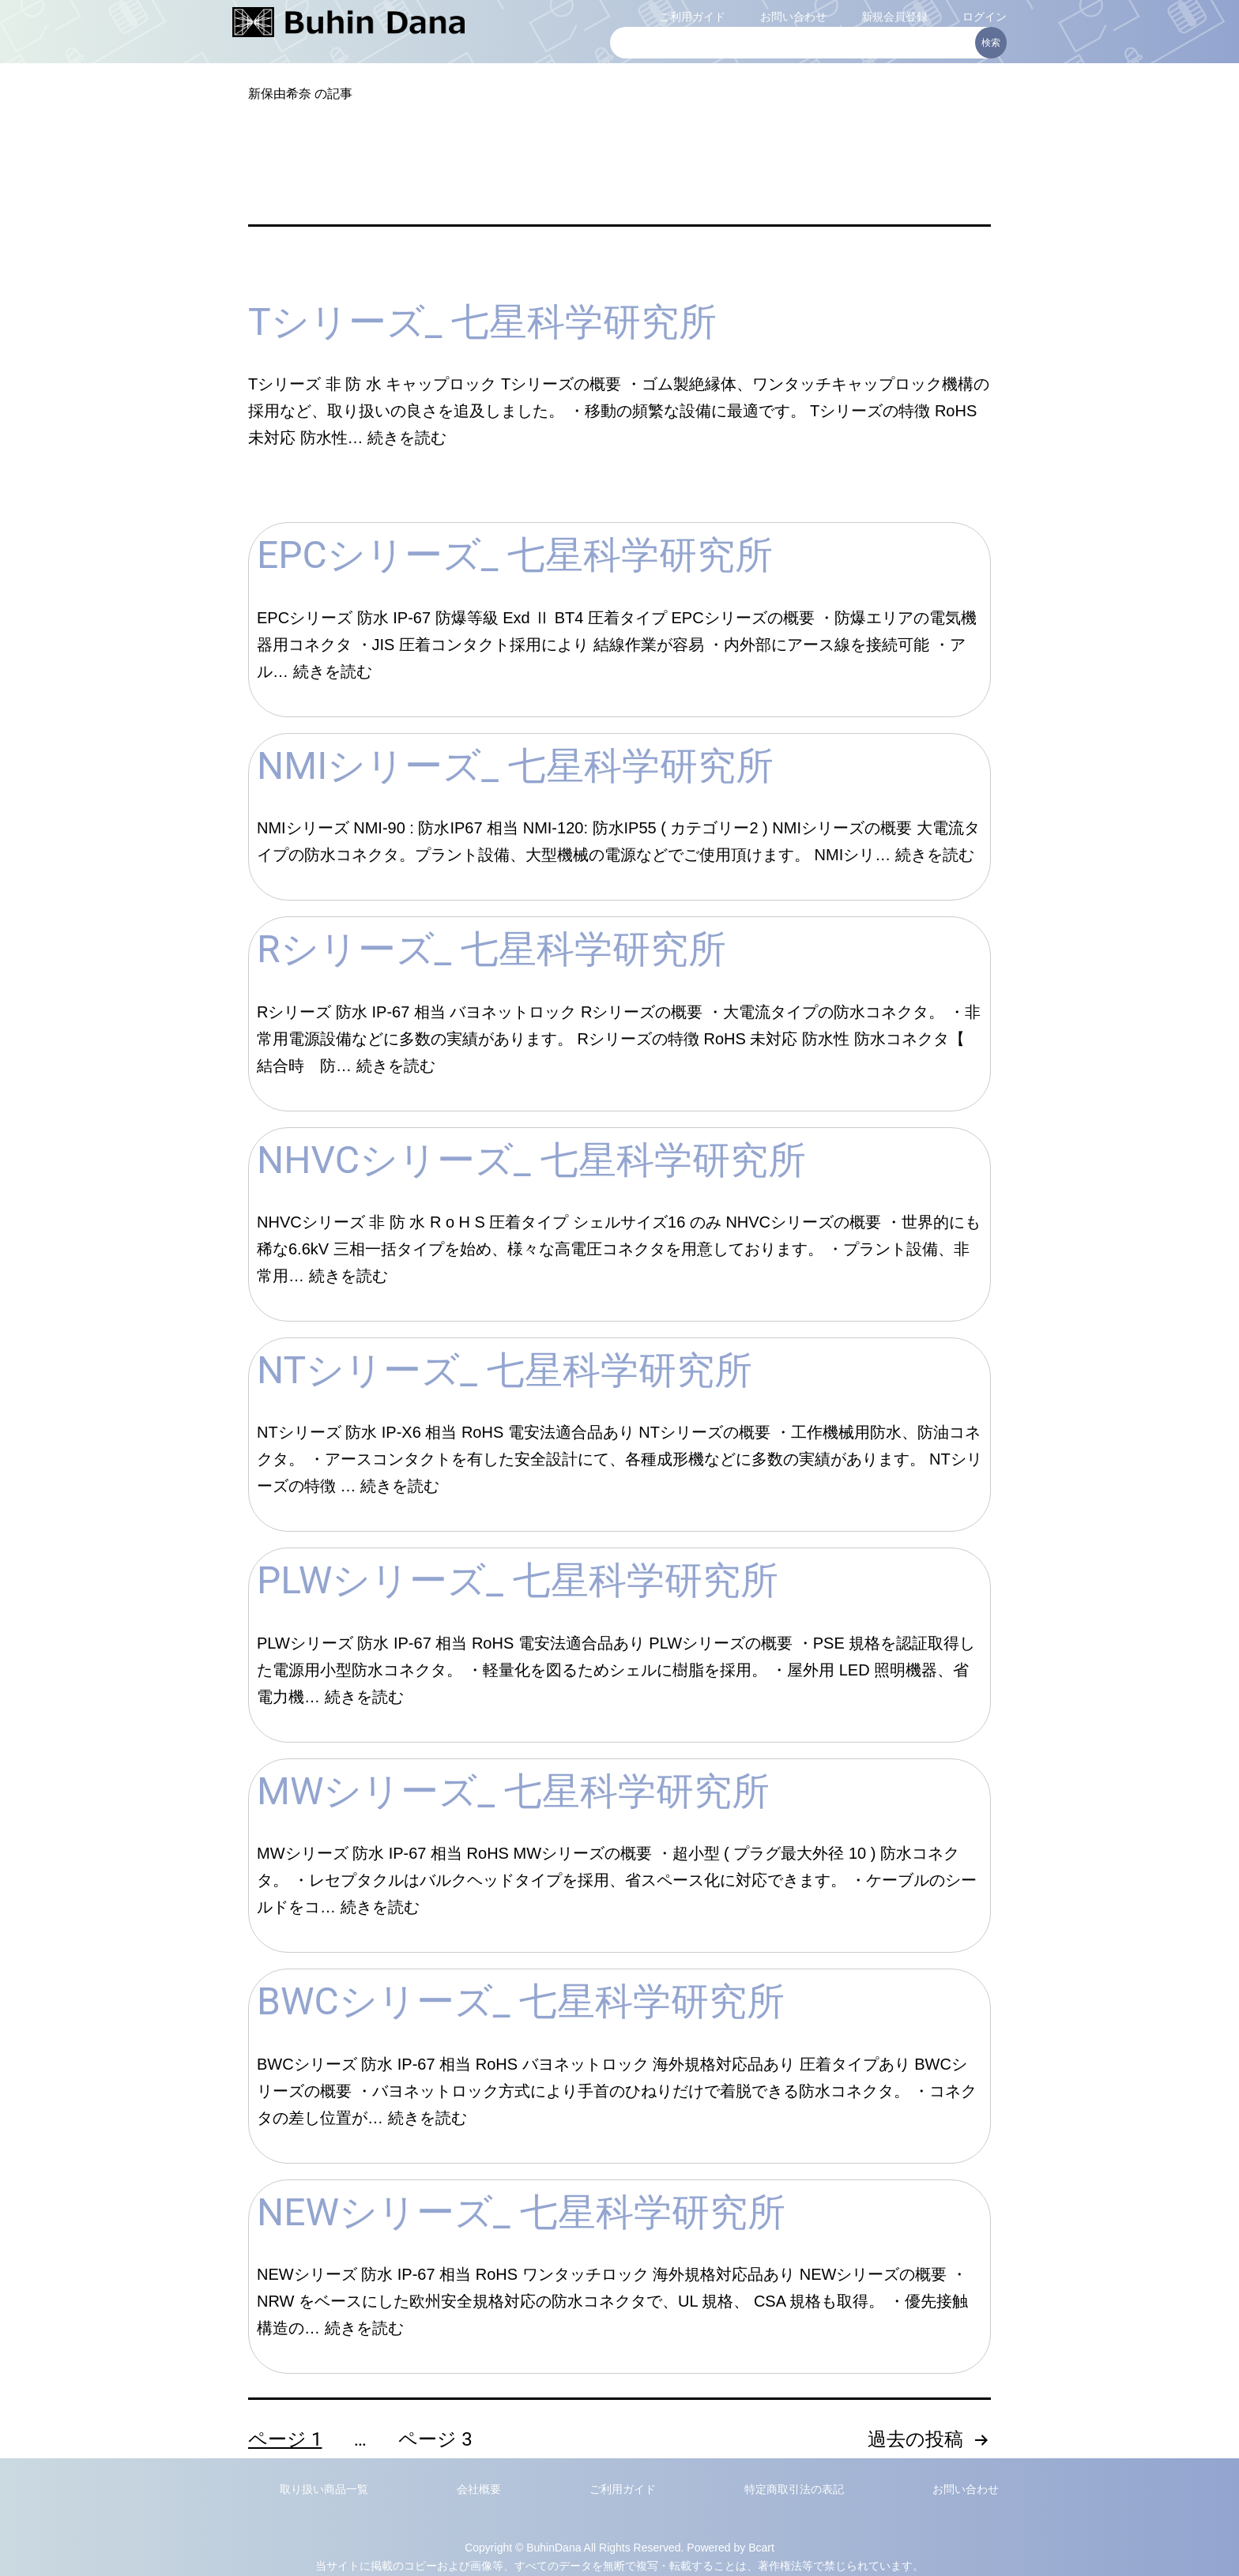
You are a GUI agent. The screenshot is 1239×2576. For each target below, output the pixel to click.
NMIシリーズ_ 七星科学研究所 (515, 765)
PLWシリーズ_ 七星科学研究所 (517, 1580)
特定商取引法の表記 (794, 2489)
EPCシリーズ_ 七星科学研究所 (515, 554)
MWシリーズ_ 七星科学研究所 (513, 1791)
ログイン (984, 16)
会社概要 (479, 2489)
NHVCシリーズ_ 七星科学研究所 (531, 1160)
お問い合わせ (793, 16)
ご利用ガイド (692, 16)
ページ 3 (435, 2439)
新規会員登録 (894, 16)
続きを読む (406, 437)
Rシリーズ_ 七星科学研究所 (491, 949)
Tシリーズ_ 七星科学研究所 (482, 321)
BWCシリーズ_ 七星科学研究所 (521, 2001)
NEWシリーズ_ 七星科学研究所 (521, 2212)
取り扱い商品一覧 (324, 2489)
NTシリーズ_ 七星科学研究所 (504, 1370)
